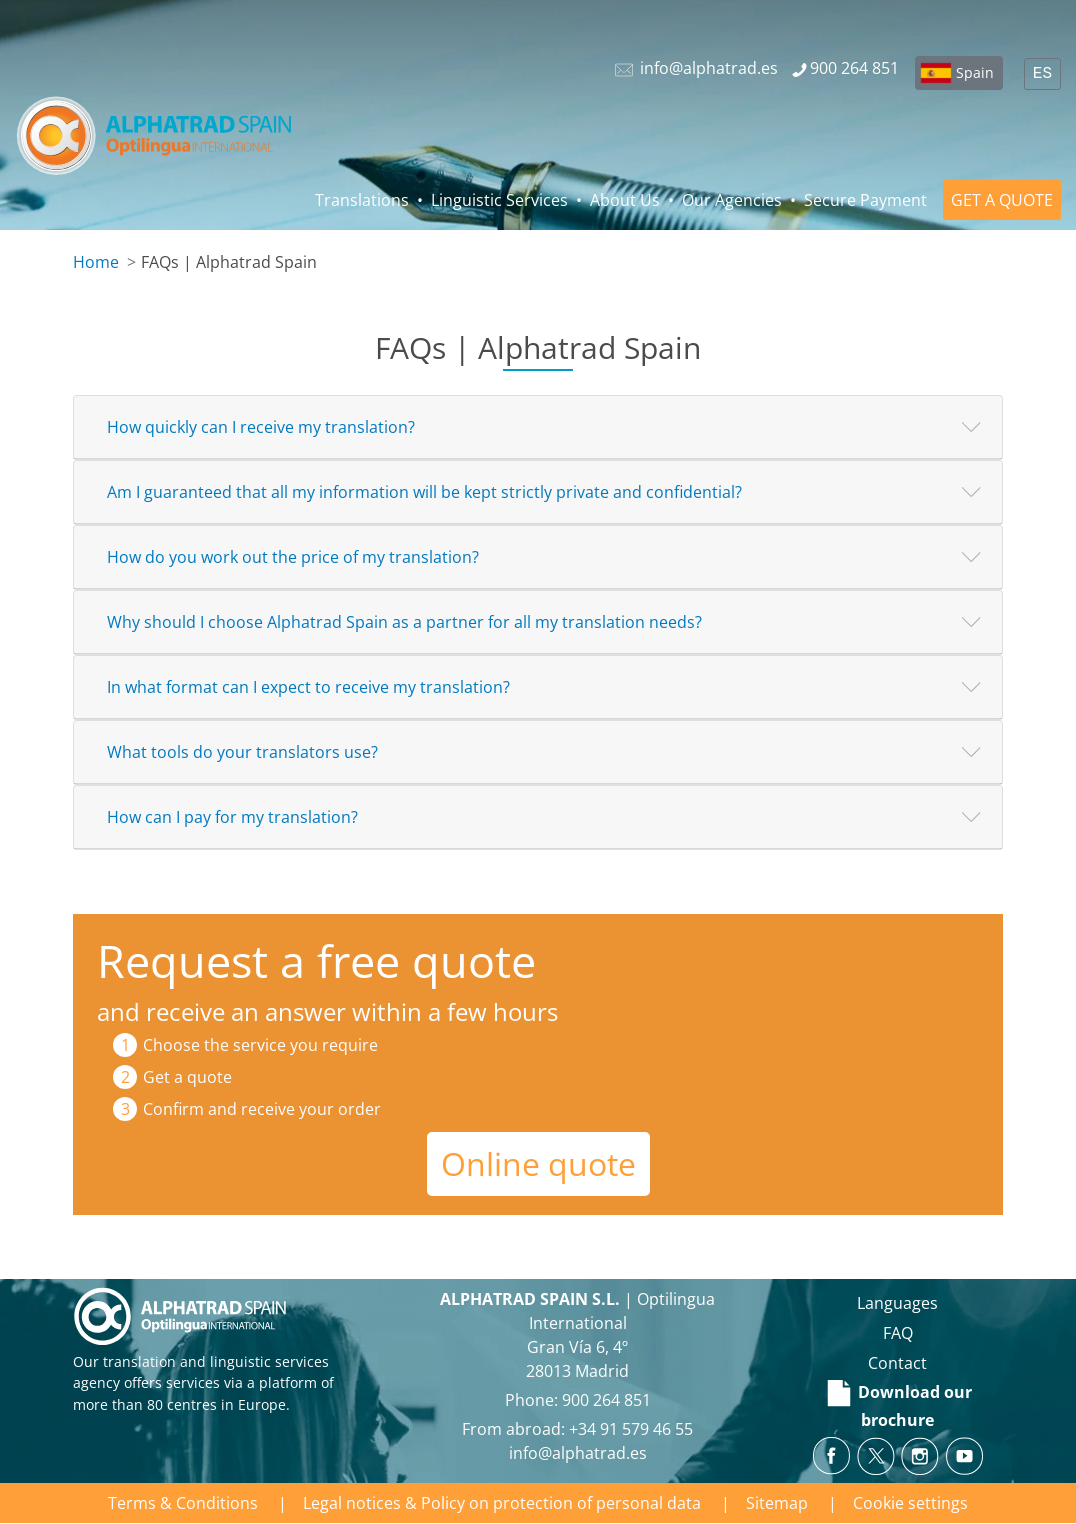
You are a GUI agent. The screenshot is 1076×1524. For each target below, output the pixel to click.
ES (1042, 74)
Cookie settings (910, 1503)
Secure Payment (865, 200)
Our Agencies (732, 200)
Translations (362, 200)
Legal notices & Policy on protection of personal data (502, 1503)
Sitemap (777, 1503)
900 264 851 (606, 1400)
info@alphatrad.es (578, 1453)
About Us (625, 200)
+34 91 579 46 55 (631, 1429)
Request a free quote (316, 960)
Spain (975, 72)
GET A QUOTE (1002, 200)
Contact (897, 1363)
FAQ (898, 1333)
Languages (897, 1303)
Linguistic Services (499, 200)
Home (96, 262)
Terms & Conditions (183, 1503)
